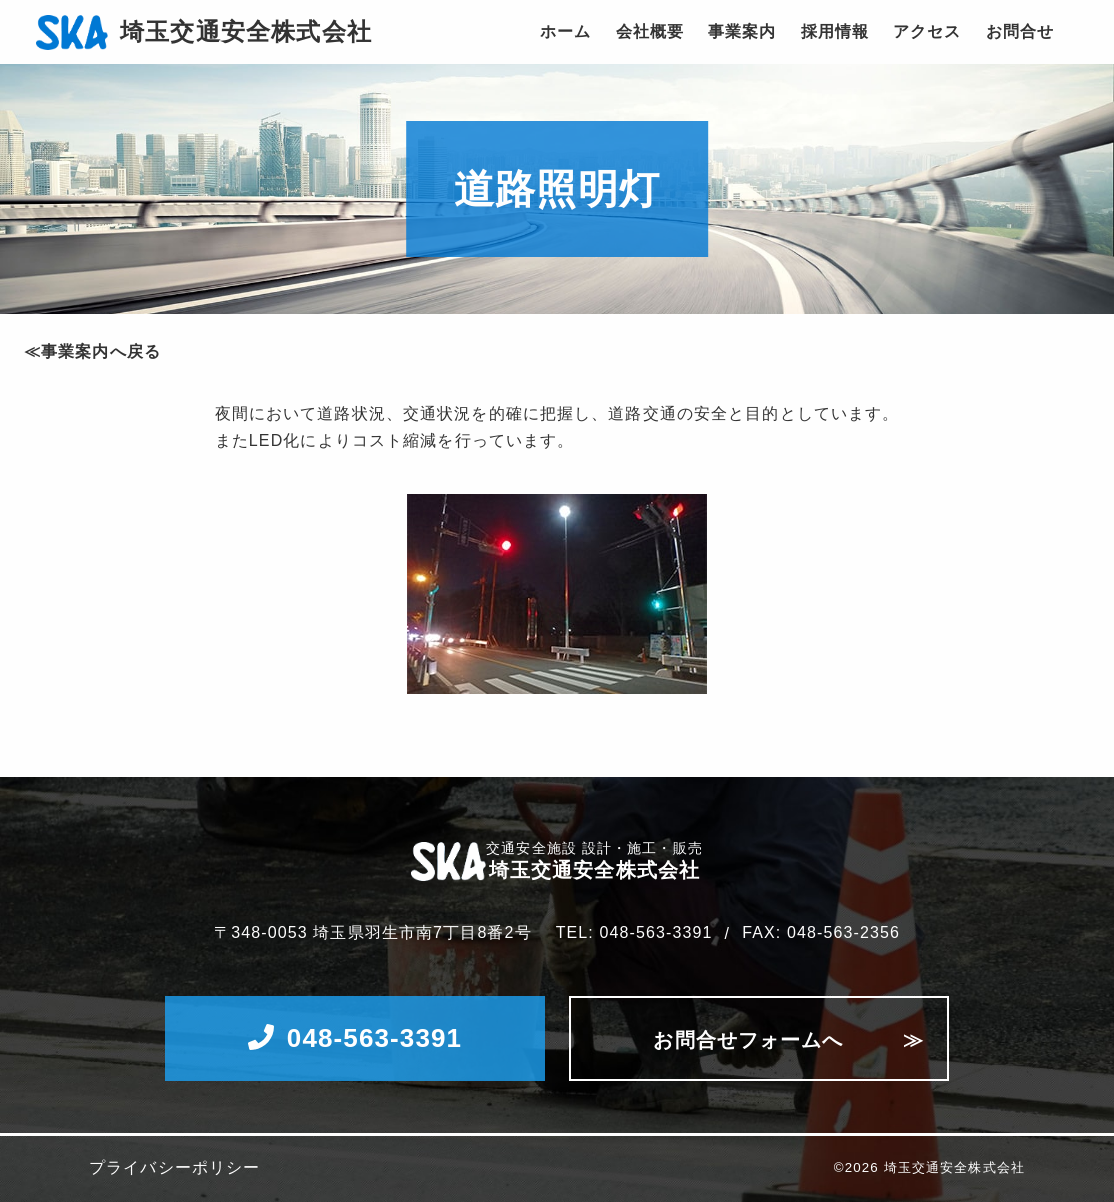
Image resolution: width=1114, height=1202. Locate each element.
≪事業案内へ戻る (92, 351)
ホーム (565, 31)
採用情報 (835, 31)
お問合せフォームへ (748, 1040)
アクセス (927, 31)
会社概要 (650, 31)
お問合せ (1020, 31)
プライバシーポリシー (174, 1168)
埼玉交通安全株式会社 (246, 31)
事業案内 (742, 31)
